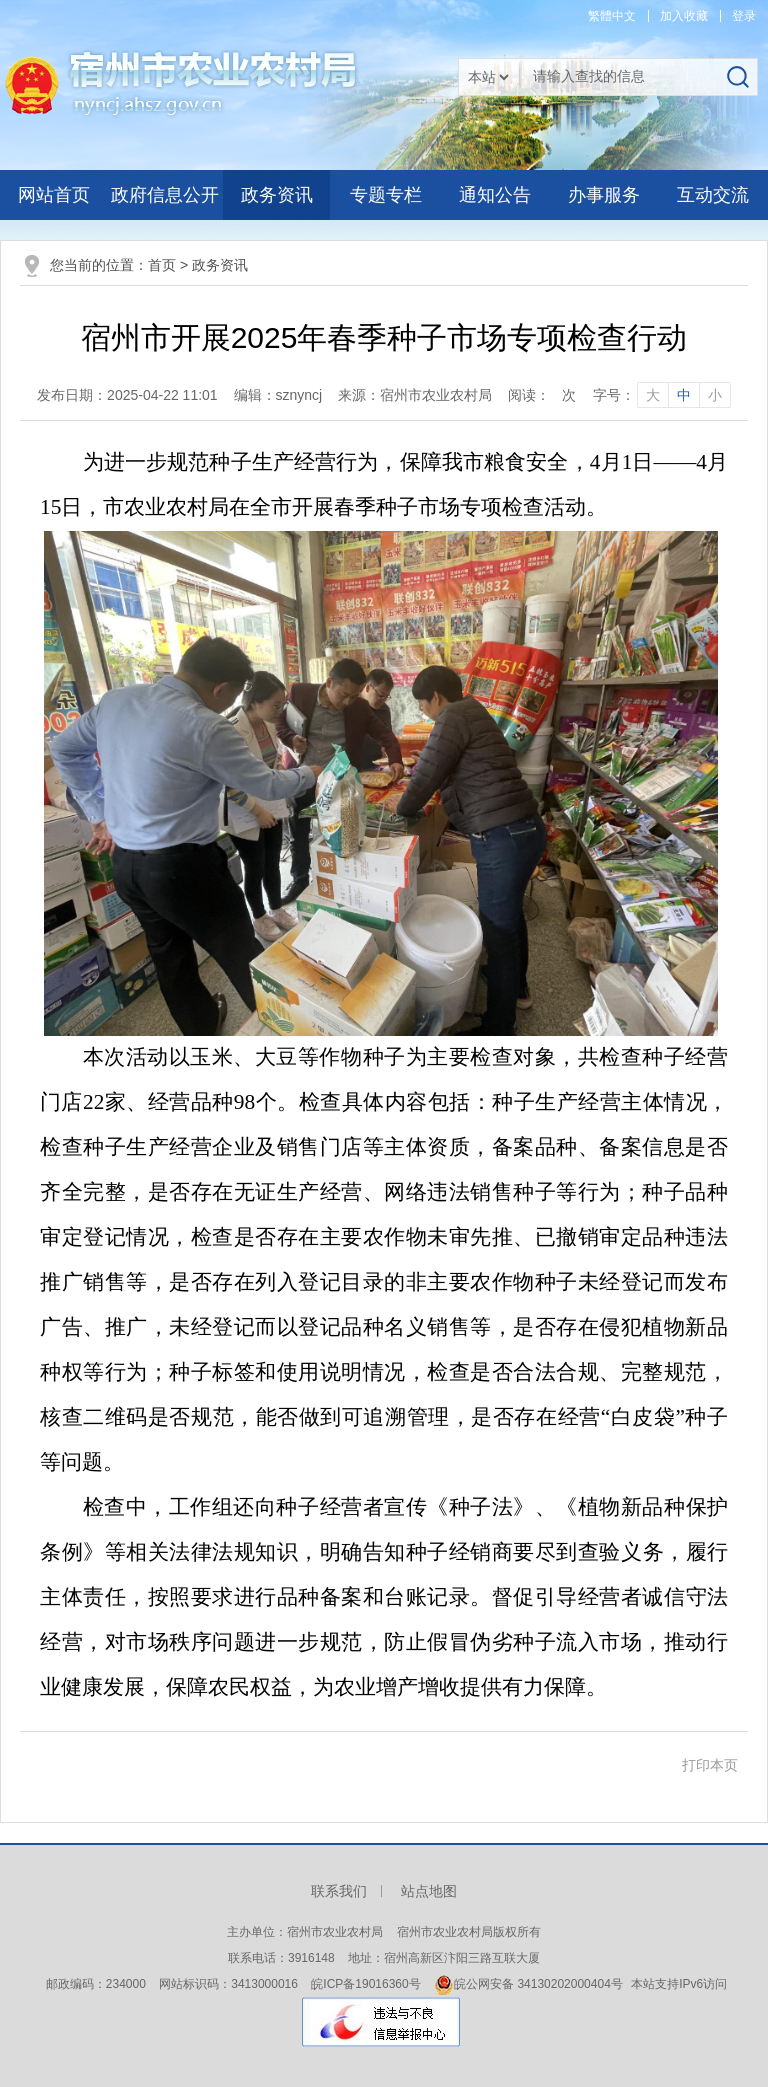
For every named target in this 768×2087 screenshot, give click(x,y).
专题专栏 (386, 195)
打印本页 (710, 1765)
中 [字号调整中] (684, 395)
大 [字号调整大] (653, 395)
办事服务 (604, 195)
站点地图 (429, 1891)
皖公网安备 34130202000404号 (528, 1984)
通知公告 (495, 195)
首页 (162, 265)
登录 (744, 16)
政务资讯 (277, 195)
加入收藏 (684, 16)
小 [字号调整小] (715, 395)
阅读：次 (542, 395)
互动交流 (713, 195)
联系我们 (339, 1891)
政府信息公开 (165, 195)
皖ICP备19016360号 (365, 1984)
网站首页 (54, 195)
